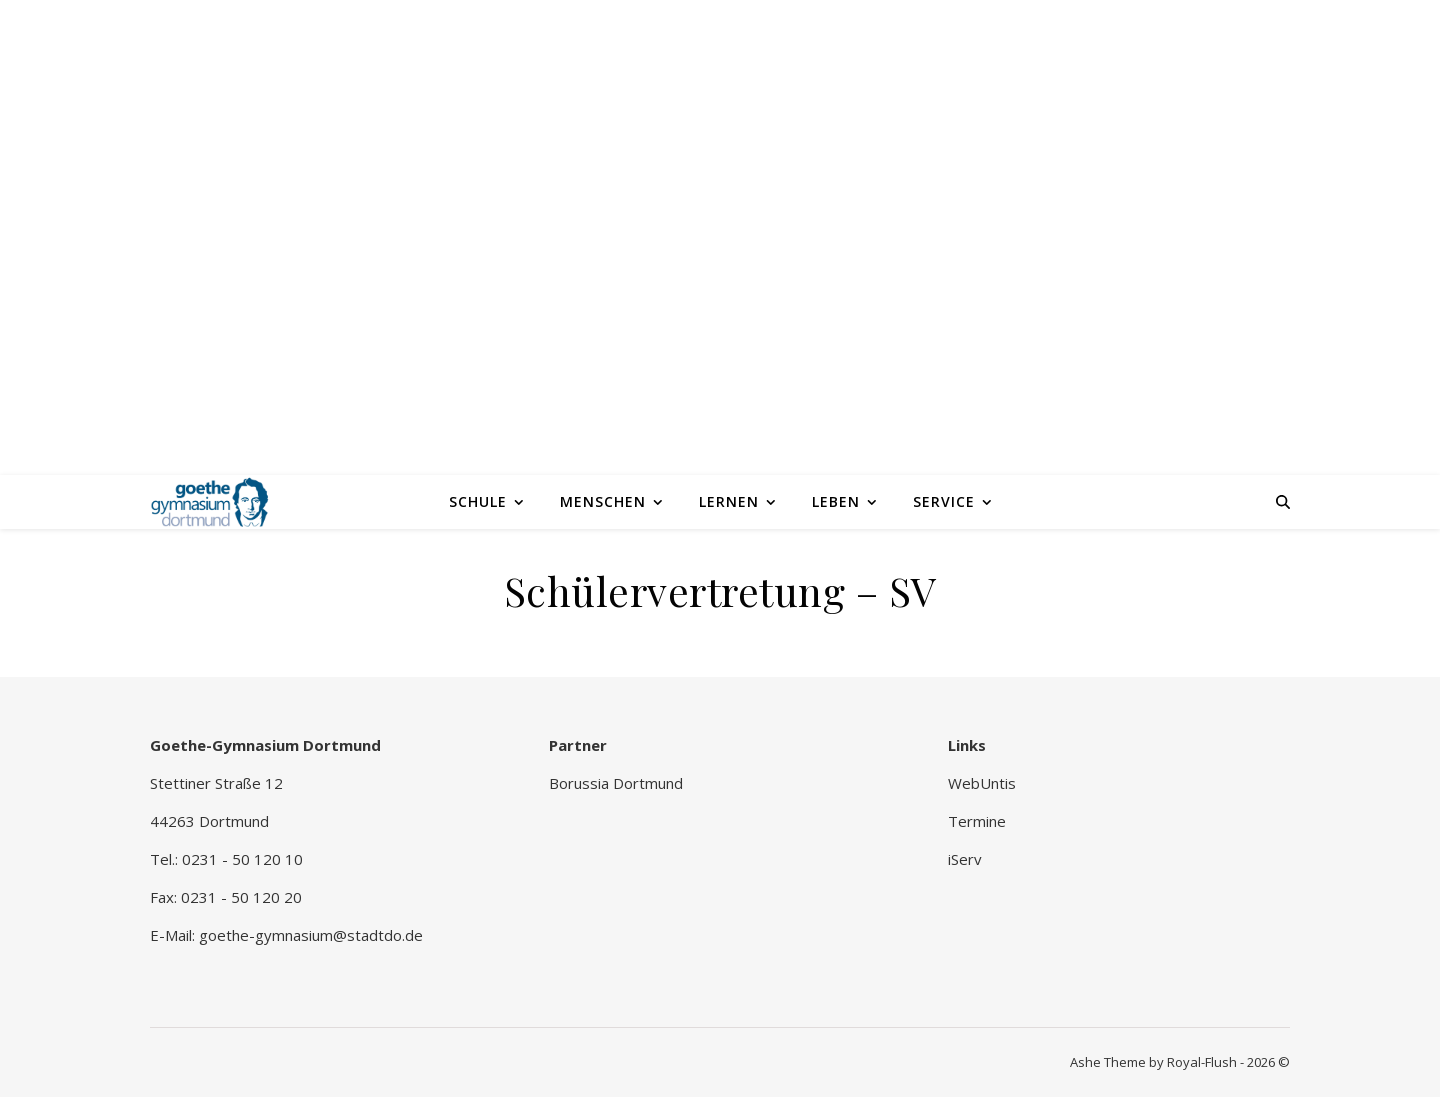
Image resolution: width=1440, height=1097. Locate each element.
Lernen (729, 501)
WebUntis (982, 783)
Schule (478, 501)
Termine (977, 821)
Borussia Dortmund (616, 783)
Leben (836, 501)
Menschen (603, 501)
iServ (965, 859)
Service (944, 501)
